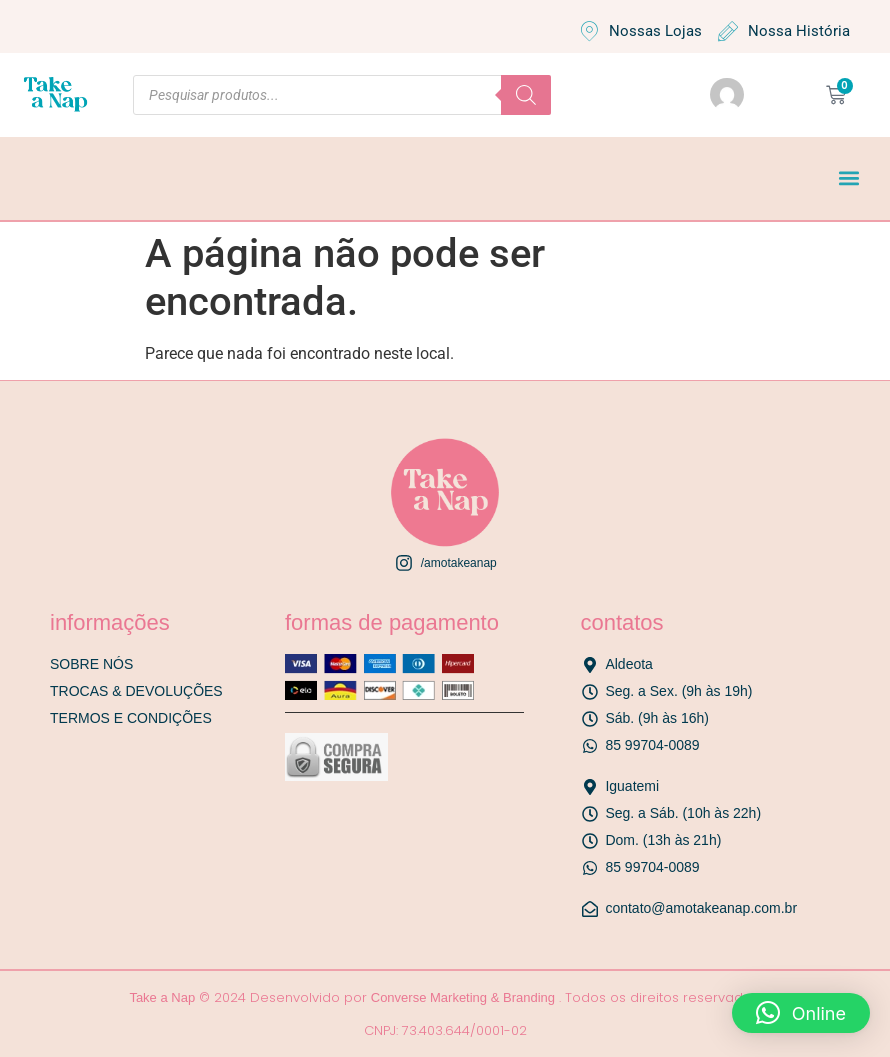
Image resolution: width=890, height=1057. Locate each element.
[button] (848, 178)
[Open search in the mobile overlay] (342, 95)
